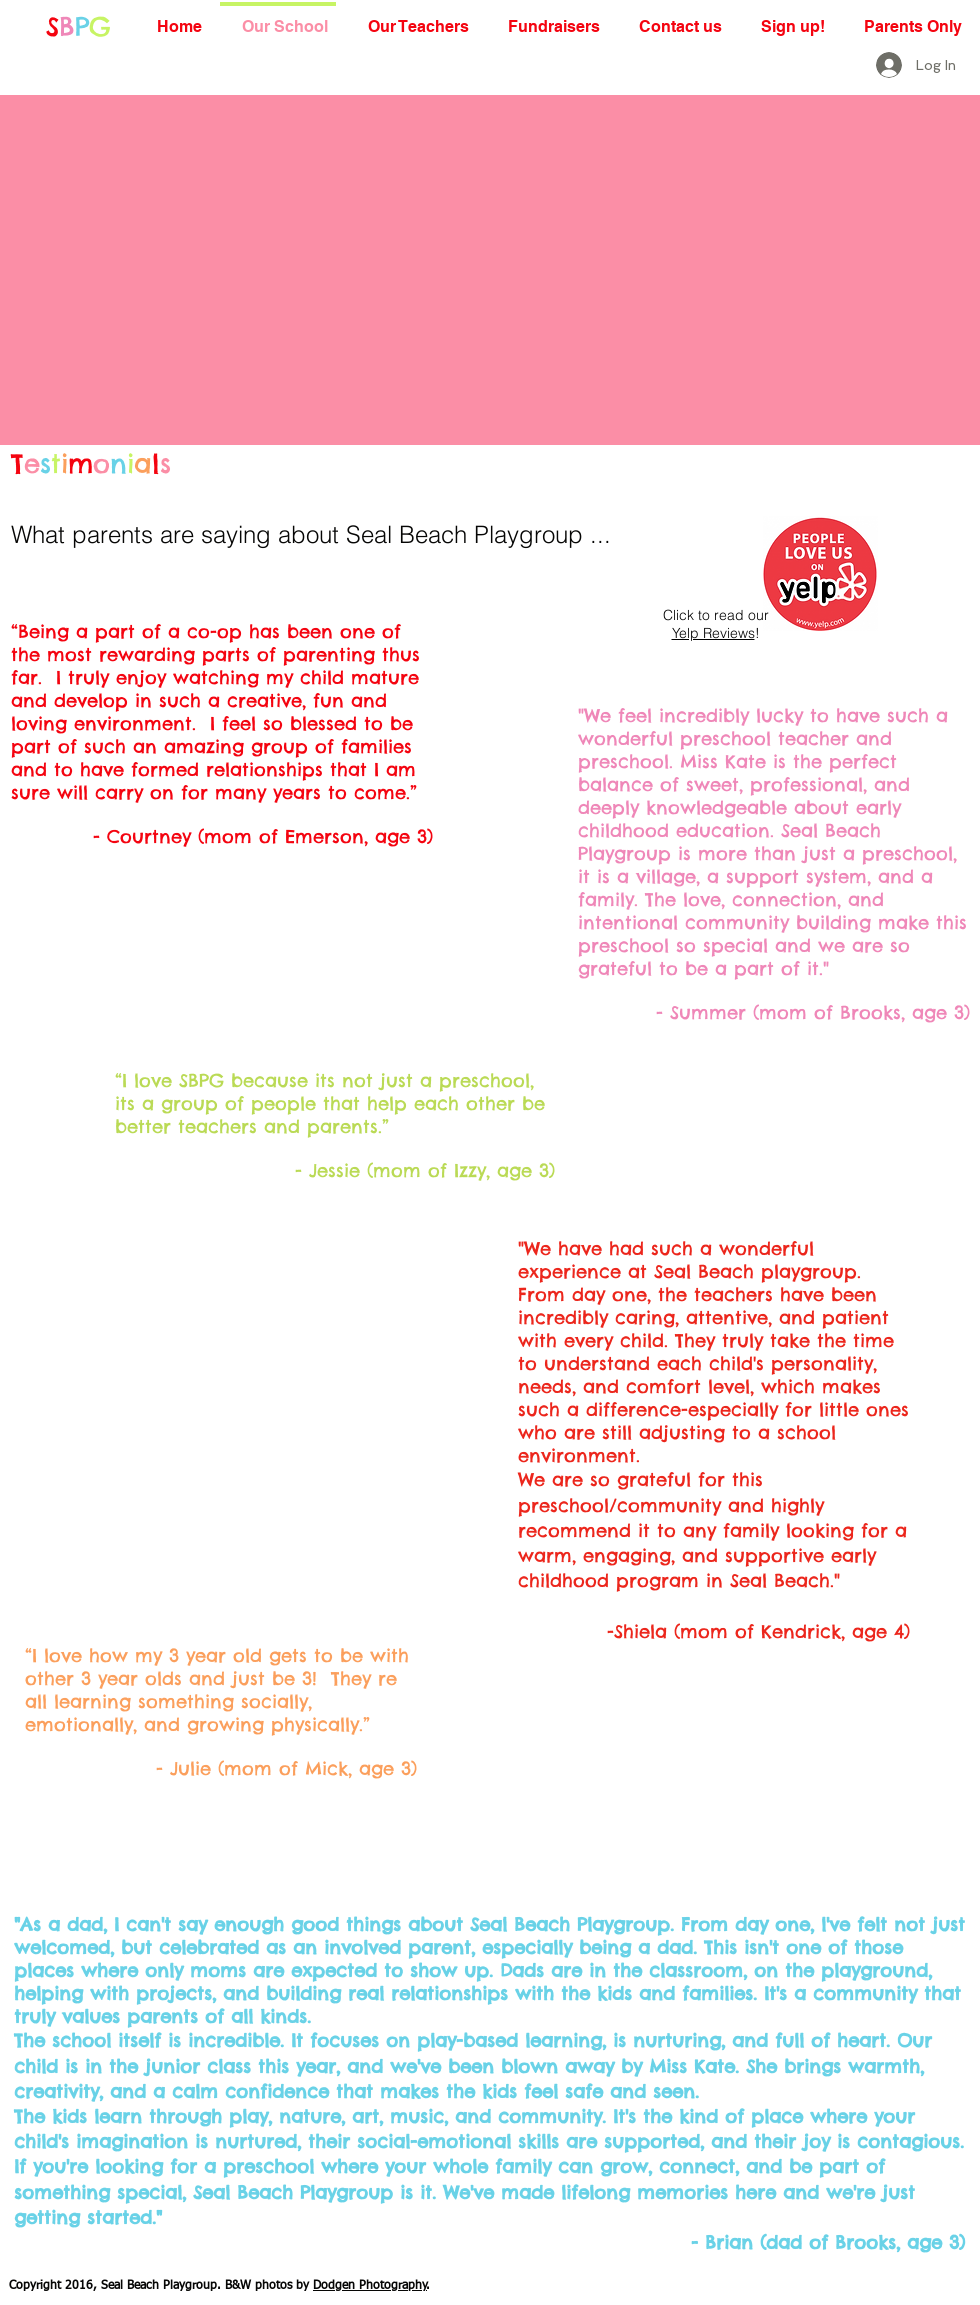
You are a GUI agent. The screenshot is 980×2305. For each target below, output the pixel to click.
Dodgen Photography (370, 2286)
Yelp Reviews (713, 633)
